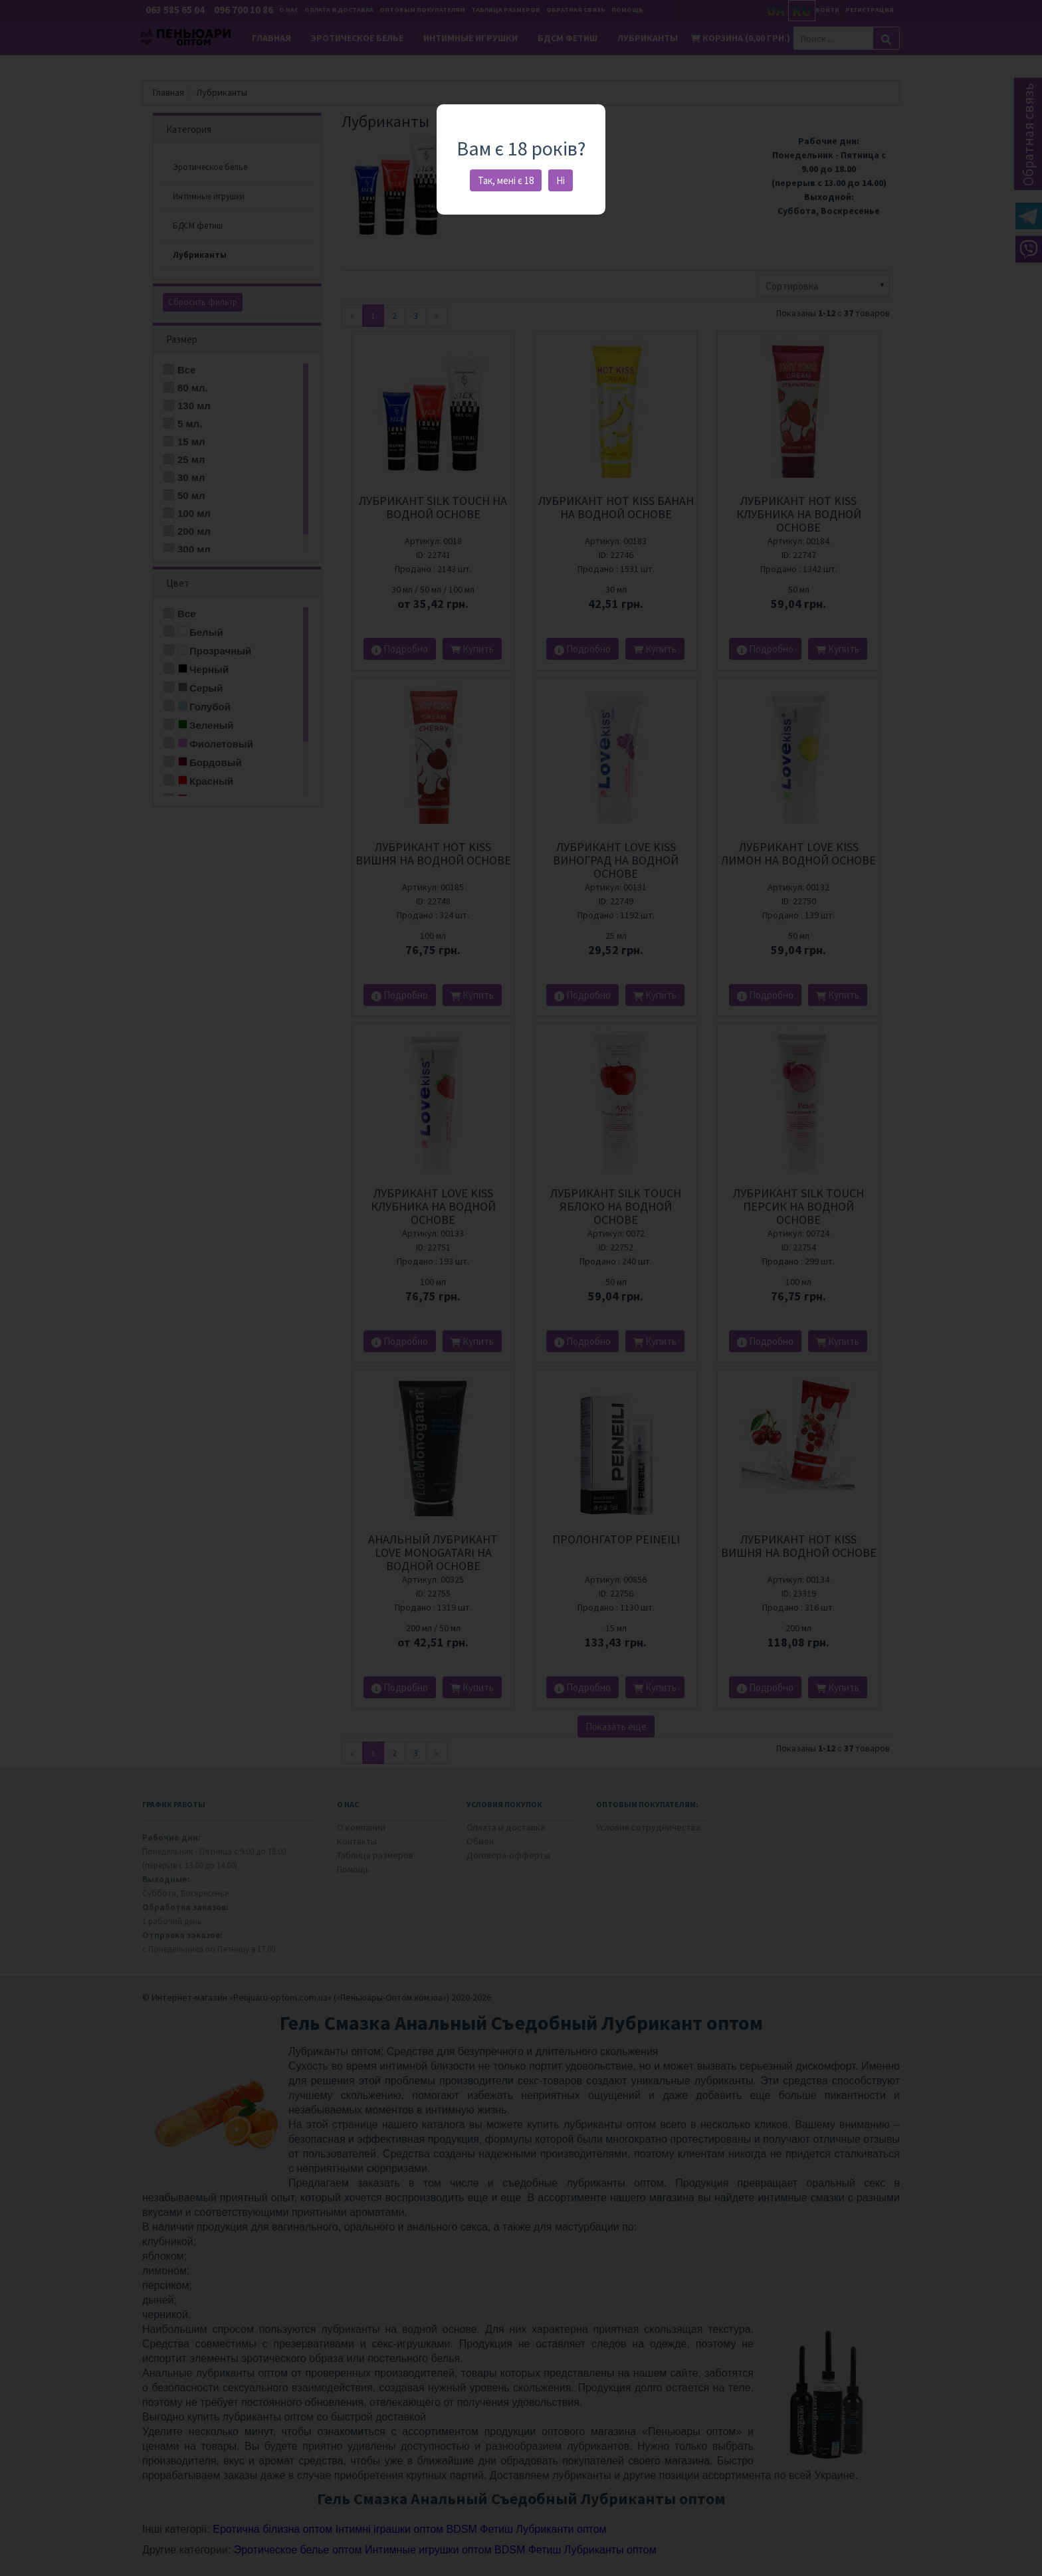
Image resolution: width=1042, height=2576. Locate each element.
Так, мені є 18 (506, 180)
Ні (560, 180)
